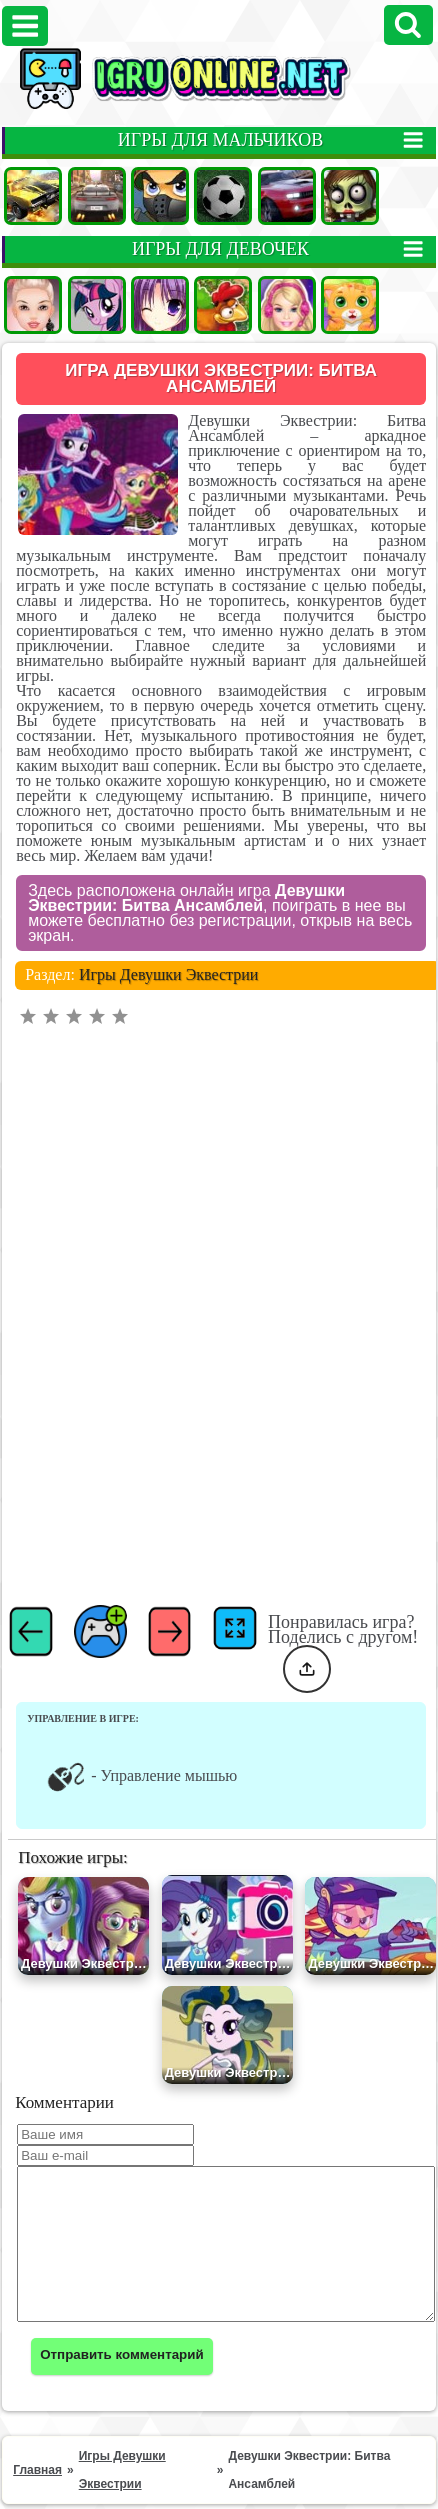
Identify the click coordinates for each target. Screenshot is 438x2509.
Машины (33, 196)
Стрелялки (160, 196)
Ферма (223, 305)
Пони (97, 305)
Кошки (350, 305)
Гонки (97, 196)
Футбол (223, 196)
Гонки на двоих (287, 196)
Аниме (160, 305)
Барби (287, 305)
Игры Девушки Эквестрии (168, 883)
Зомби (350, 196)
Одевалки (33, 305)
